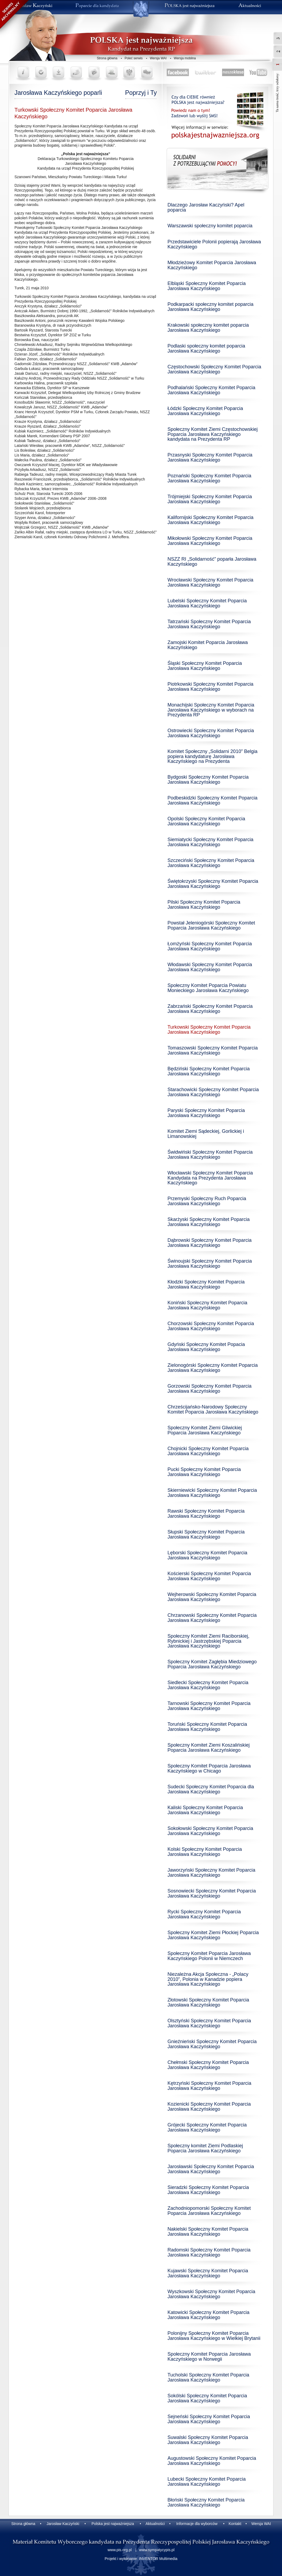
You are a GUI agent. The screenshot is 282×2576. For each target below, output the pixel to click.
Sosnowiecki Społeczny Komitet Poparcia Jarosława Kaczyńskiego (211, 1893)
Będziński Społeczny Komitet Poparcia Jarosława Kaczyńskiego (208, 1071)
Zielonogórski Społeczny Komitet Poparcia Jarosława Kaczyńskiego (212, 1368)
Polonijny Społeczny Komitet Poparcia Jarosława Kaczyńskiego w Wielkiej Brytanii (213, 2336)
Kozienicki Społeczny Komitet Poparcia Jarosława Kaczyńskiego (209, 2106)
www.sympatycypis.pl (156, 2550)
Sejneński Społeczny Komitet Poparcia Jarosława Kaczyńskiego (208, 2419)
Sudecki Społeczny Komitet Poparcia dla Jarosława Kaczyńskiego (210, 1789)
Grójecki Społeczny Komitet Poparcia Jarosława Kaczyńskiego (207, 2127)
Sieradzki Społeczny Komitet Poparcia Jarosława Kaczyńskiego (208, 2190)
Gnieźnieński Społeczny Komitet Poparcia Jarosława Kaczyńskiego (212, 2044)
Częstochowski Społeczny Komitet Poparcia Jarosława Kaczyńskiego (214, 369)
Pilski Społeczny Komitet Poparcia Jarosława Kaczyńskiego (203, 904)
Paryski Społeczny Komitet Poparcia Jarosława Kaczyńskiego (206, 1113)
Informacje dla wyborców (197, 2524)
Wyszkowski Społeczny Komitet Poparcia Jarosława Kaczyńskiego (211, 2294)
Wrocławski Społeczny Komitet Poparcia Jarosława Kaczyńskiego (210, 582)
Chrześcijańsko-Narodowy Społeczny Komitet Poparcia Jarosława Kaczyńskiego (212, 1409)
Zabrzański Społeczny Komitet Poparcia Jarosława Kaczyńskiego (210, 1009)
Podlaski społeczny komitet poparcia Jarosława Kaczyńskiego (206, 348)
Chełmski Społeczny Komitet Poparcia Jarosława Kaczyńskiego (208, 2065)
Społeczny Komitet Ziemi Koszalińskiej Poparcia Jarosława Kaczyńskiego (208, 1747)
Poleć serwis (134, 58)
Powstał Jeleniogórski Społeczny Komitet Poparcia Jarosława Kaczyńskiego (211, 925)
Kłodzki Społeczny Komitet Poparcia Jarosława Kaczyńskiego (206, 1284)
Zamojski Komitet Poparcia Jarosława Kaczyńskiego (207, 645)
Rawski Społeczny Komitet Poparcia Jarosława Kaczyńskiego (206, 1513)
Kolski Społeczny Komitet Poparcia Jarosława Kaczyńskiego (204, 1852)
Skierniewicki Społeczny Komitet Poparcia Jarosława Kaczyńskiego (212, 1493)
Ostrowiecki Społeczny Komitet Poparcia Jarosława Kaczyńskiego (210, 733)
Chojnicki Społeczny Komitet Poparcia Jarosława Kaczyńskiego (208, 1451)
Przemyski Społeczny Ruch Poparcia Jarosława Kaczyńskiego (206, 1201)
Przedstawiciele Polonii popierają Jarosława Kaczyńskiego (214, 244)
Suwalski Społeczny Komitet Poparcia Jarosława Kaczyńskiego (207, 2440)
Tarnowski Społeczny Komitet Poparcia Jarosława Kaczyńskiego (208, 1706)
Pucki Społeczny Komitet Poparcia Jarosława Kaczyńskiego (204, 1472)
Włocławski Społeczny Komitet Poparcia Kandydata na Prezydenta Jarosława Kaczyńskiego (210, 1177)
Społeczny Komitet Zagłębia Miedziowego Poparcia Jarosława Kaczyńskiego (212, 1664)
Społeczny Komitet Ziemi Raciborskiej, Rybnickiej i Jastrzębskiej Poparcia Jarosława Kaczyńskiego (208, 1641)
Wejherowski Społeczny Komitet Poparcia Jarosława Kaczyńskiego (211, 1597)
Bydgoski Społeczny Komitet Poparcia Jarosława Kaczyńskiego (208, 779)
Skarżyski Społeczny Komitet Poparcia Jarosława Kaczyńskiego (208, 1222)
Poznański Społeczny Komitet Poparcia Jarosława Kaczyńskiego (209, 478)
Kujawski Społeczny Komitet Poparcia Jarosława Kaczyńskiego (207, 2273)
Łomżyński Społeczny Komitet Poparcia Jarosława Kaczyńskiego (209, 946)
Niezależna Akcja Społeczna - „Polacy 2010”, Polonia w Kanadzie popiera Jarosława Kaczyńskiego (207, 1979)
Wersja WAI (158, 58)
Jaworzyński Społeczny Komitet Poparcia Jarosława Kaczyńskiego (211, 1872)
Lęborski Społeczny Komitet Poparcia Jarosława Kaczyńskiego (207, 1555)
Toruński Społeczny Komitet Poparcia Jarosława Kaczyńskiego (207, 1727)
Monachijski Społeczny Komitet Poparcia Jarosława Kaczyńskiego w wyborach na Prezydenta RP (210, 709)
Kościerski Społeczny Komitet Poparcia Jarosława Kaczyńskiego (209, 1576)
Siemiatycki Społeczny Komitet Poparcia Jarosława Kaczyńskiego (210, 842)
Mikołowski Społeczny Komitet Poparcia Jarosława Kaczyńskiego (209, 541)
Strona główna (107, 58)
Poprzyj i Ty (141, 92)
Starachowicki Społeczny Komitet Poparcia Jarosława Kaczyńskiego (213, 1092)
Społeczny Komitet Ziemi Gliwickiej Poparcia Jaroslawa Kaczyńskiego (204, 1430)
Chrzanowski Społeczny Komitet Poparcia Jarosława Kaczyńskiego (212, 1618)
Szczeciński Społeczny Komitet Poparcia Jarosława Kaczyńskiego (210, 863)
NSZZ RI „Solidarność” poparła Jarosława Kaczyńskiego (211, 561)
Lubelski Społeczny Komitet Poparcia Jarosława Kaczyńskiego (207, 603)
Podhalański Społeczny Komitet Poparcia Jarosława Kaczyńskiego (211, 390)
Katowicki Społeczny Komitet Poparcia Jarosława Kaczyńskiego (208, 2315)
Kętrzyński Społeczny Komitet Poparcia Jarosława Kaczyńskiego (209, 2086)
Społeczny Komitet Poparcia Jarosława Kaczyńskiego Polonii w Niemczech (209, 1956)
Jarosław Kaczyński (63, 2524)
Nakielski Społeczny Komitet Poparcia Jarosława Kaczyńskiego (207, 2231)
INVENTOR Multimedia (158, 2559)
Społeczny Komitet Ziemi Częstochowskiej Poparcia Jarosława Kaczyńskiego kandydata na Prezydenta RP (212, 434)
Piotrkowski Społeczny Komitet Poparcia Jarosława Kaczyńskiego (210, 686)
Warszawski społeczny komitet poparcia (209, 225)
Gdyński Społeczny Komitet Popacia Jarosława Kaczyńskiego (206, 1347)
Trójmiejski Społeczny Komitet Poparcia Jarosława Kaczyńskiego (209, 499)
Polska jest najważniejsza (113, 2524)
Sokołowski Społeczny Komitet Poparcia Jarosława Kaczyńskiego (210, 1831)
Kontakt (234, 2524)
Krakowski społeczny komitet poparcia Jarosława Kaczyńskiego (208, 327)
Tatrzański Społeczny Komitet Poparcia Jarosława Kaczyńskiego (209, 624)
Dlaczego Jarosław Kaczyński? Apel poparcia (205, 207)
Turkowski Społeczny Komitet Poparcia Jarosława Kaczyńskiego (208, 1029)
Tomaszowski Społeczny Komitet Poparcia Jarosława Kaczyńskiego (212, 1050)
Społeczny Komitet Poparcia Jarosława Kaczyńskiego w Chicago (209, 1768)
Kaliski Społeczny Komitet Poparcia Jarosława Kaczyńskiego (205, 1810)
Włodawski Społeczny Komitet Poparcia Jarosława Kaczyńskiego (209, 967)
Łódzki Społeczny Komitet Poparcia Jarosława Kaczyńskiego (205, 411)
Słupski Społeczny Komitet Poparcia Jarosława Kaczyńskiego (206, 1534)
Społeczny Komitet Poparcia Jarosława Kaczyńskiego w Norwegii (209, 2356)
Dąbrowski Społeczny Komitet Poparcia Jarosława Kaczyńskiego (209, 1243)
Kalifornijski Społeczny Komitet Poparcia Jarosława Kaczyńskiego (210, 520)
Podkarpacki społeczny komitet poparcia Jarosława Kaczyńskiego (210, 307)
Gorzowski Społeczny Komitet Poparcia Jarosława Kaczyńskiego (209, 1388)
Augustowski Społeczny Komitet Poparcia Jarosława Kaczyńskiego (211, 2461)
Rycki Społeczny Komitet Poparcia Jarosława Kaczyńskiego (204, 1914)
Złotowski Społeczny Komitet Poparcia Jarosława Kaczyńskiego (208, 2002)
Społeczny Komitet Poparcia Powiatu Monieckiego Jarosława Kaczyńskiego (208, 988)
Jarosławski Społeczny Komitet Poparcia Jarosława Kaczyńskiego (210, 2169)
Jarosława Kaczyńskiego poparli (58, 92)
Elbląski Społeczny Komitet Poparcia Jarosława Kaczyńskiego (206, 286)
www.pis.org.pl (120, 2550)
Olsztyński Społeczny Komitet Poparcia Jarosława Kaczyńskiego (209, 2023)
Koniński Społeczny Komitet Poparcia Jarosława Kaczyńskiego (207, 1305)
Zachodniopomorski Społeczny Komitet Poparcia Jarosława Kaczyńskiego (209, 2211)
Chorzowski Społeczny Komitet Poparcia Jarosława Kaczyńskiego (210, 1326)
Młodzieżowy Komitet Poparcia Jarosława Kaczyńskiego (211, 265)
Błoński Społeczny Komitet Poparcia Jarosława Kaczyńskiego (206, 2502)
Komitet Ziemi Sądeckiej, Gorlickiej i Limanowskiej (205, 1134)
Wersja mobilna (185, 58)
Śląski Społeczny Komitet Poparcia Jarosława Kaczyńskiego (204, 666)
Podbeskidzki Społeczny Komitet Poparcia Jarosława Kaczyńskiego (212, 800)
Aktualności (155, 2524)
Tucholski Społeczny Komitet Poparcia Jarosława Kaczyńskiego (208, 2377)
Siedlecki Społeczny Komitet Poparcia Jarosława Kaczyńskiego (207, 1685)
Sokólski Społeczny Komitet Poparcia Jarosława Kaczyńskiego (207, 2398)
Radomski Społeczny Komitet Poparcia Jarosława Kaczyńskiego (208, 2252)
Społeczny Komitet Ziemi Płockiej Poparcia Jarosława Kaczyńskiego (213, 1935)
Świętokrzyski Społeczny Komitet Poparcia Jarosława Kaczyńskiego (212, 884)
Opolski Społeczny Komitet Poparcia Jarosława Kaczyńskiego (206, 821)
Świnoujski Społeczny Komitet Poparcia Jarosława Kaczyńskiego (209, 1263)
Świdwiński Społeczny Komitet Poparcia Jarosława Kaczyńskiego (210, 1154)
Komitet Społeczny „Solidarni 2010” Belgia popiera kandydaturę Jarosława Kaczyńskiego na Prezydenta (212, 756)
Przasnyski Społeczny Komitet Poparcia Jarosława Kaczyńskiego (209, 457)
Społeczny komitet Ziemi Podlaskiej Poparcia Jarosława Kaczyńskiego (205, 2148)
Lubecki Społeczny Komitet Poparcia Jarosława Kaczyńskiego (206, 2481)
